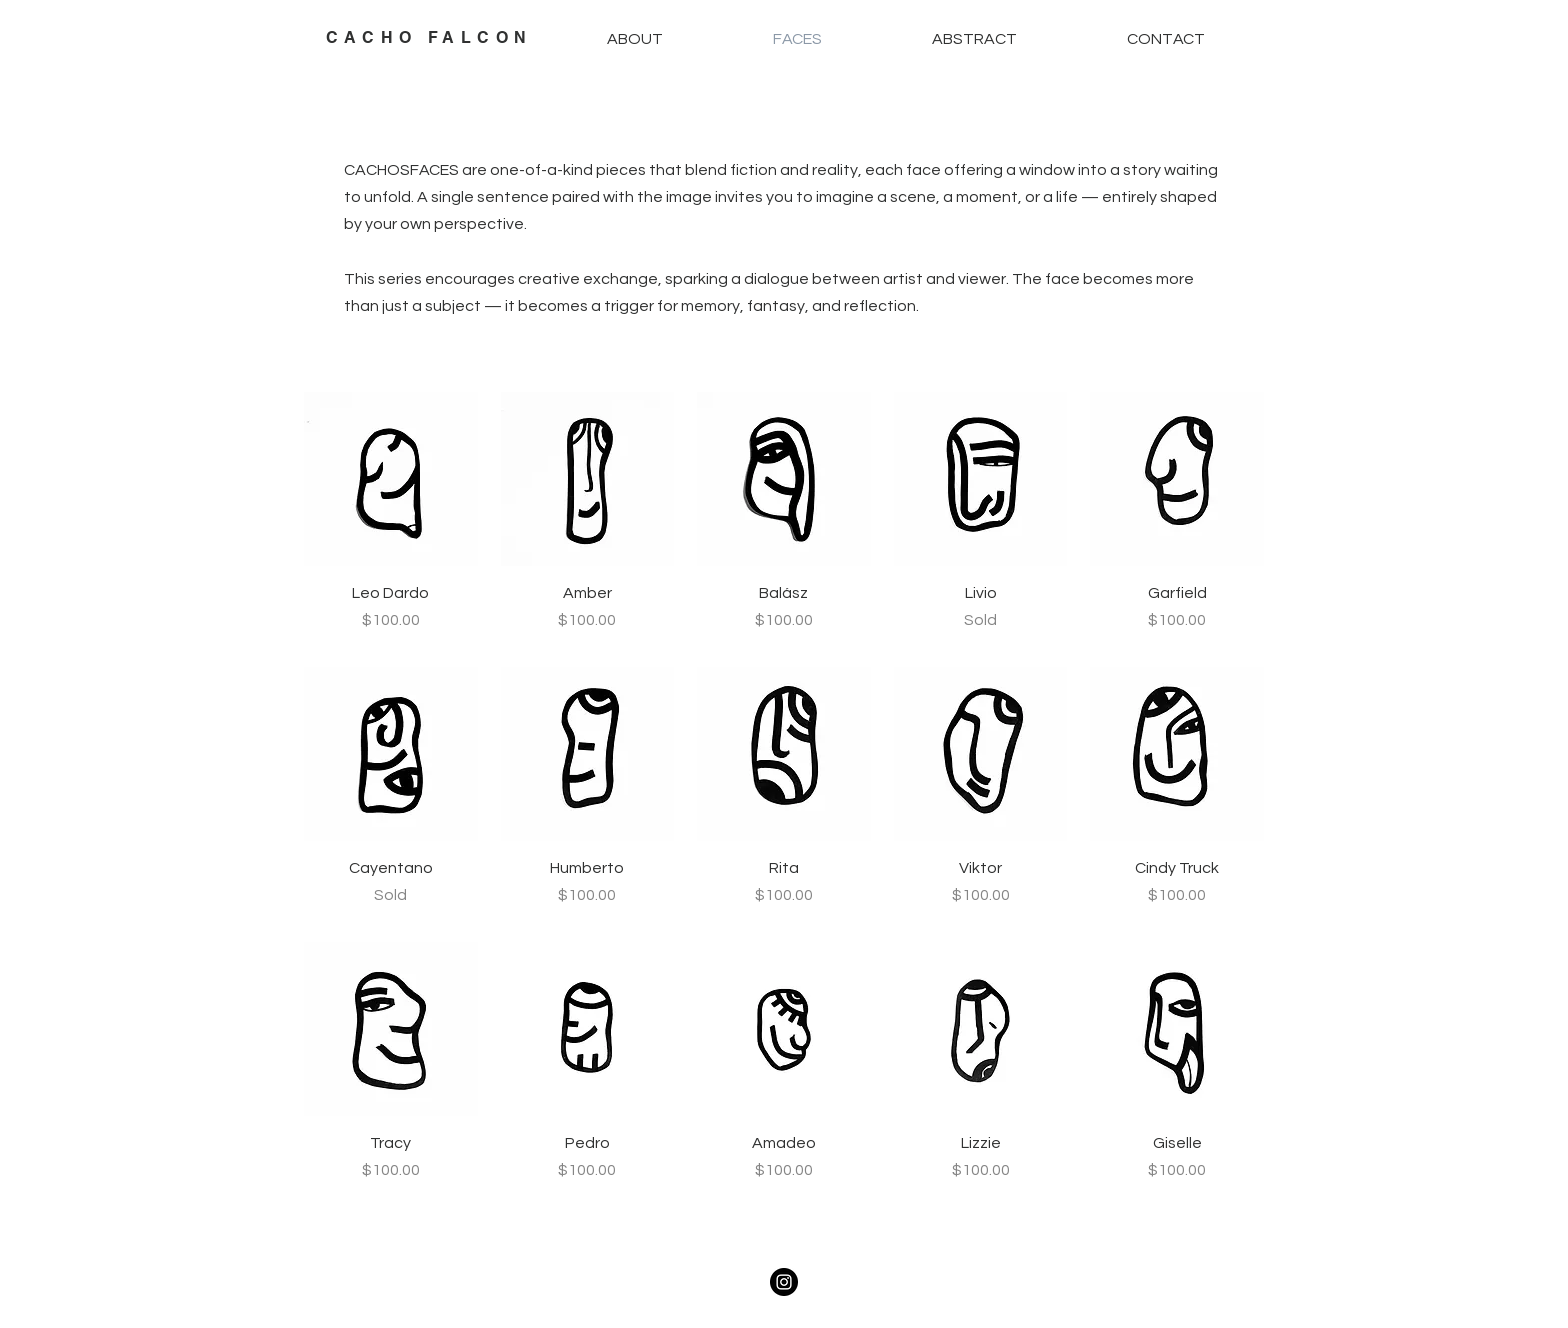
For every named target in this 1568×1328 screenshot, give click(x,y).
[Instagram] (784, 1282)
